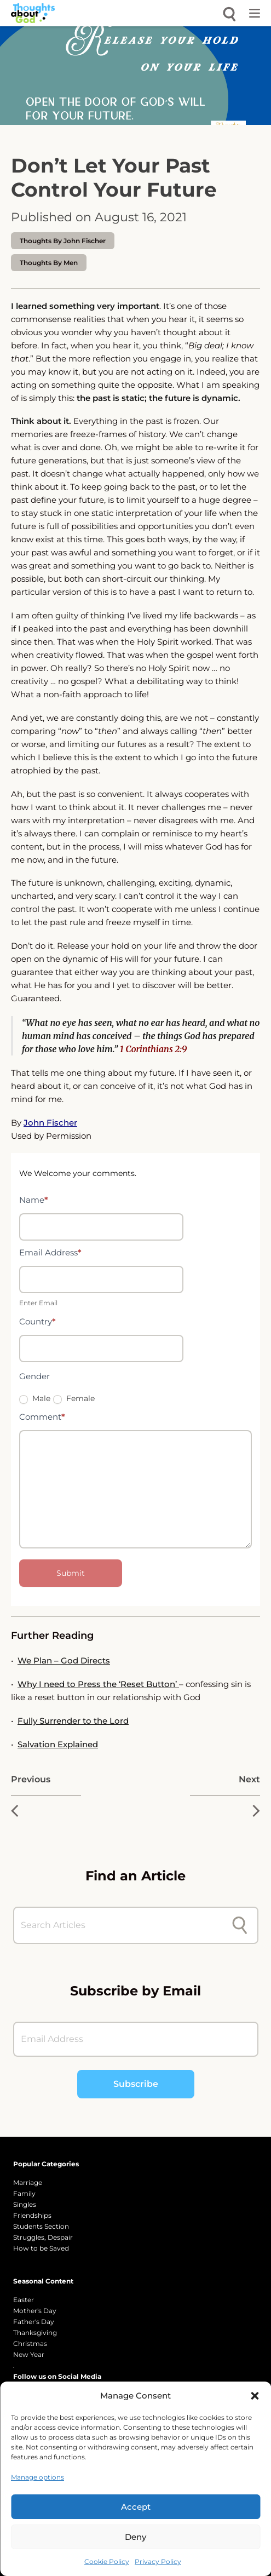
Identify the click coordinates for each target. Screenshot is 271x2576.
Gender (34, 1376)
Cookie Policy (106, 2561)
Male (34, 1398)
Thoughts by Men (49, 263)
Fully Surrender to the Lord (73, 1721)
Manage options (37, 2477)
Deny (135, 2537)
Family (24, 2193)
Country (37, 1321)
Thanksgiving (35, 2332)
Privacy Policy (158, 2561)
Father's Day (33, 2321)
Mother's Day (34, 2311)
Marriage (27, 2182)
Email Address (50, 1252)
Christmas (30, 2343)
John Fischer (50, 1122)
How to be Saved (41, 2248)
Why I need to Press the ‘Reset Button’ (98, 1684)
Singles (24, 2204)
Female (74, 1398)
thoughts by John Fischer (63, 241)
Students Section (41, 2226)
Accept (136, 2507)
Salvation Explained (58, 1744)
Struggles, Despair (43, 2237)
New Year (28, 2354)
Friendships (32, 2215)
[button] (254, 2395)
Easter (23, 2300)
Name (33, 1200)
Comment (42, 1417)
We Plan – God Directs (64, 1660)
